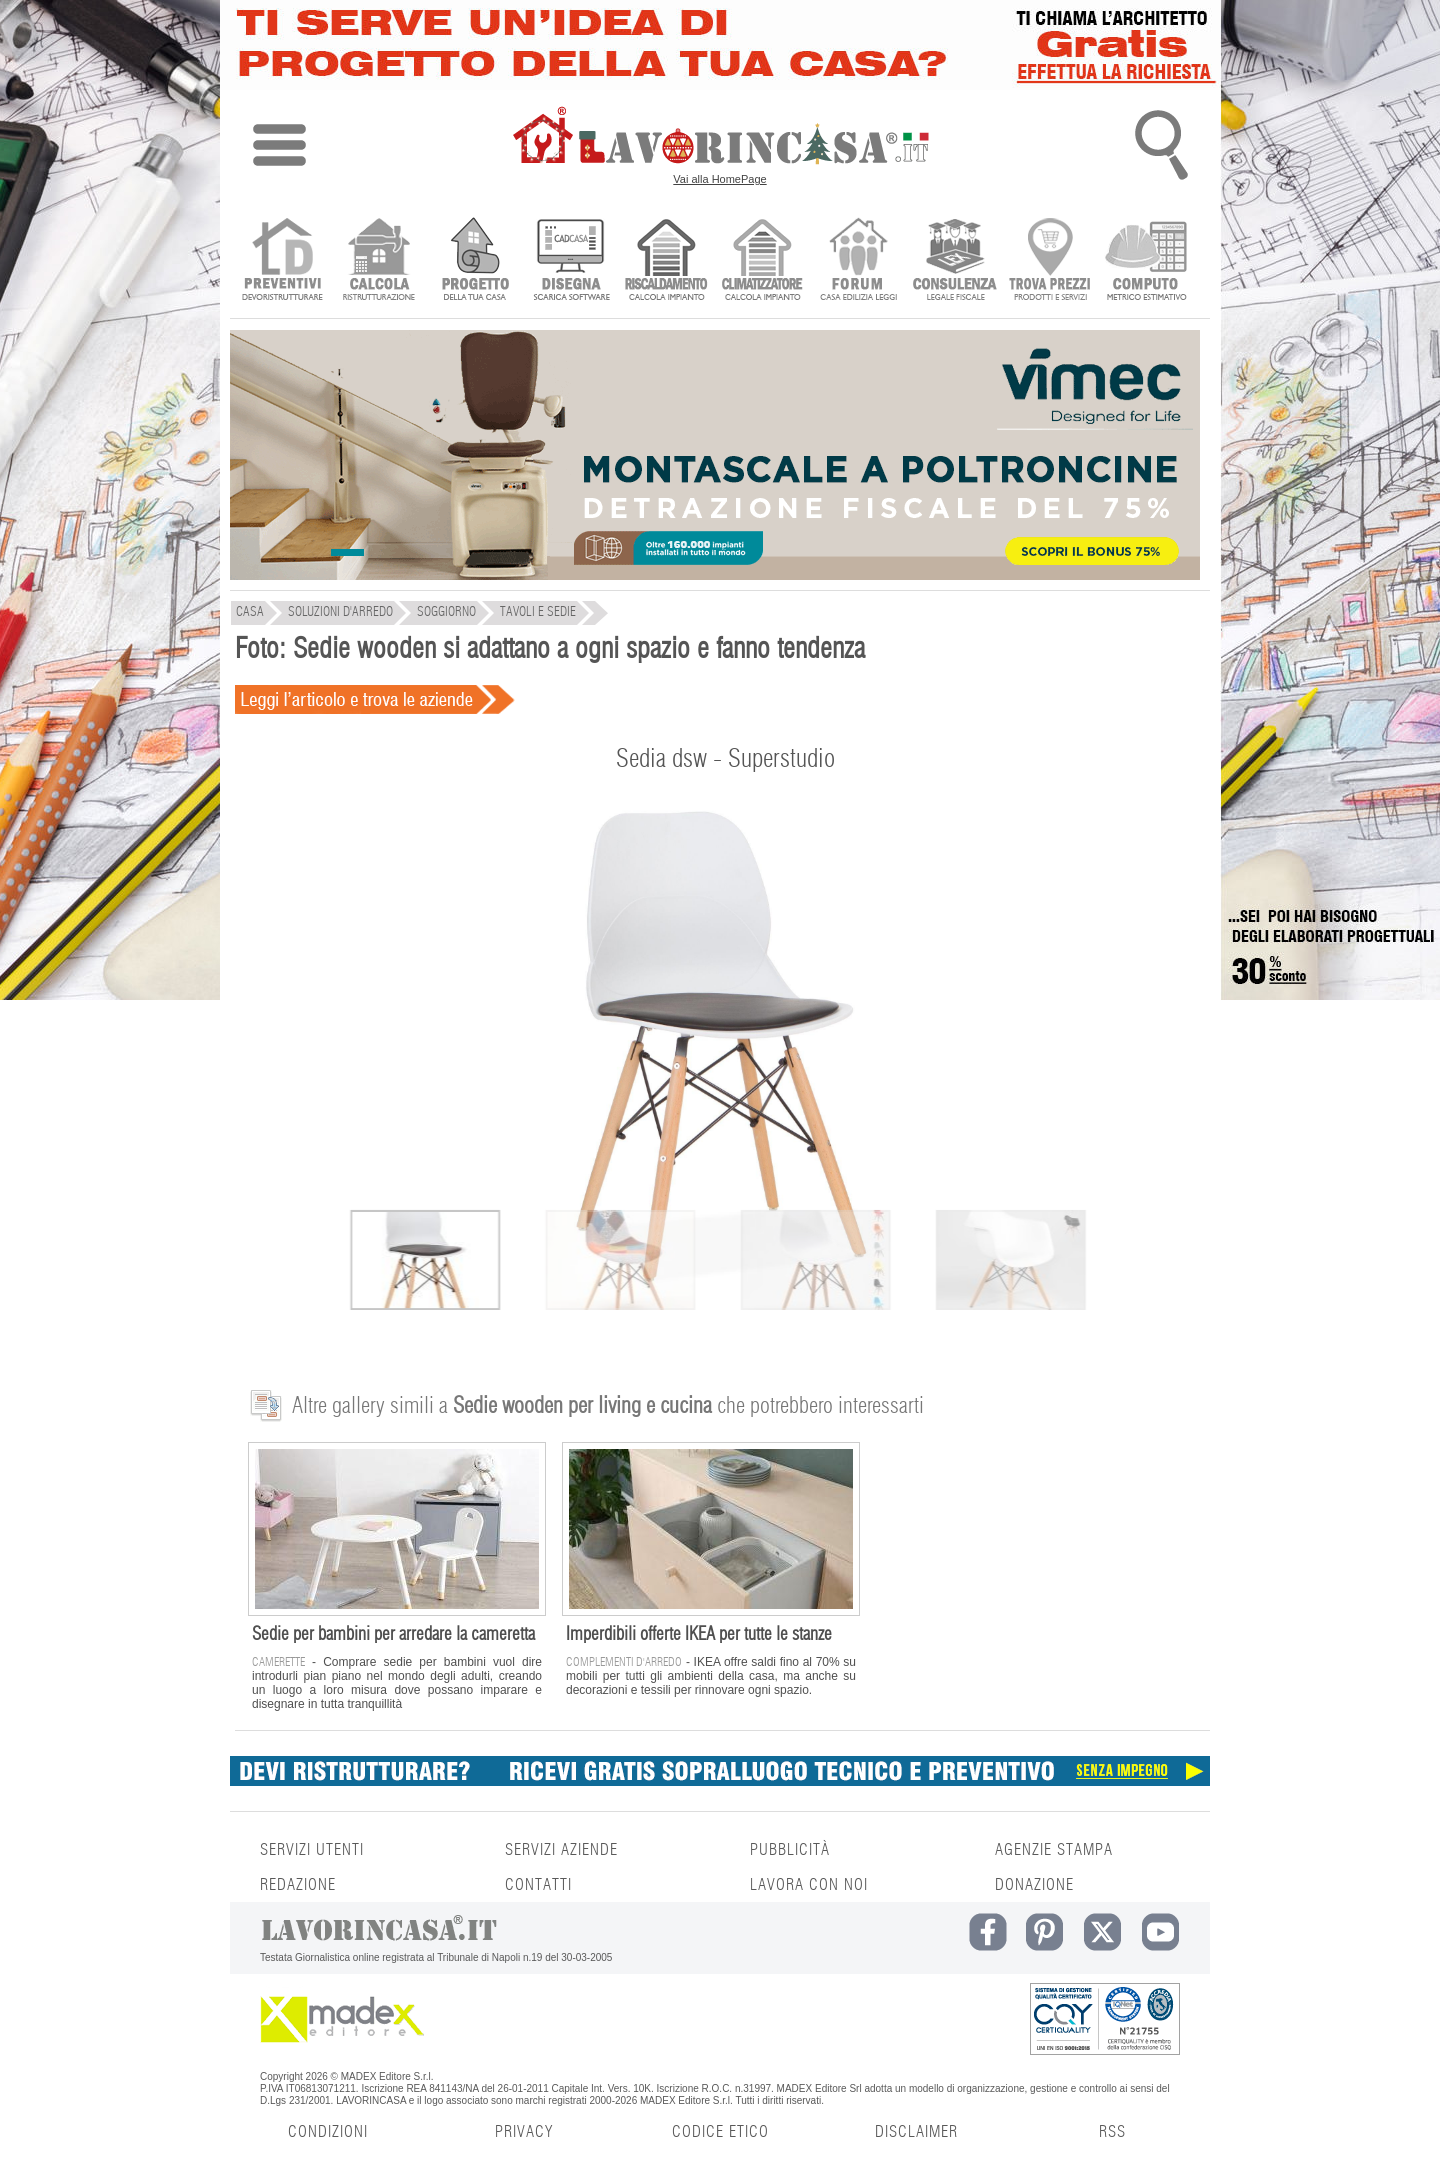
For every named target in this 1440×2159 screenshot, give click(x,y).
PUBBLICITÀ (790, 1850)
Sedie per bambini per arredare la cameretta (393, 1635)
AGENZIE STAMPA (1054, 1850)
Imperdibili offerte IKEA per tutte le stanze (699, 1635)
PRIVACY (524, 2132)
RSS (1112, 2132)
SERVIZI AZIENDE (561, 1850)
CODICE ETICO (720, 2132)
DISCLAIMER (916, 2132)
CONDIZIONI (328, 2132)
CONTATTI (538, 1885)
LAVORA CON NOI (809, 1885)
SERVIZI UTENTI (312, 1850)
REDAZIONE (298, 1885)
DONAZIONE (1034, 1885)
